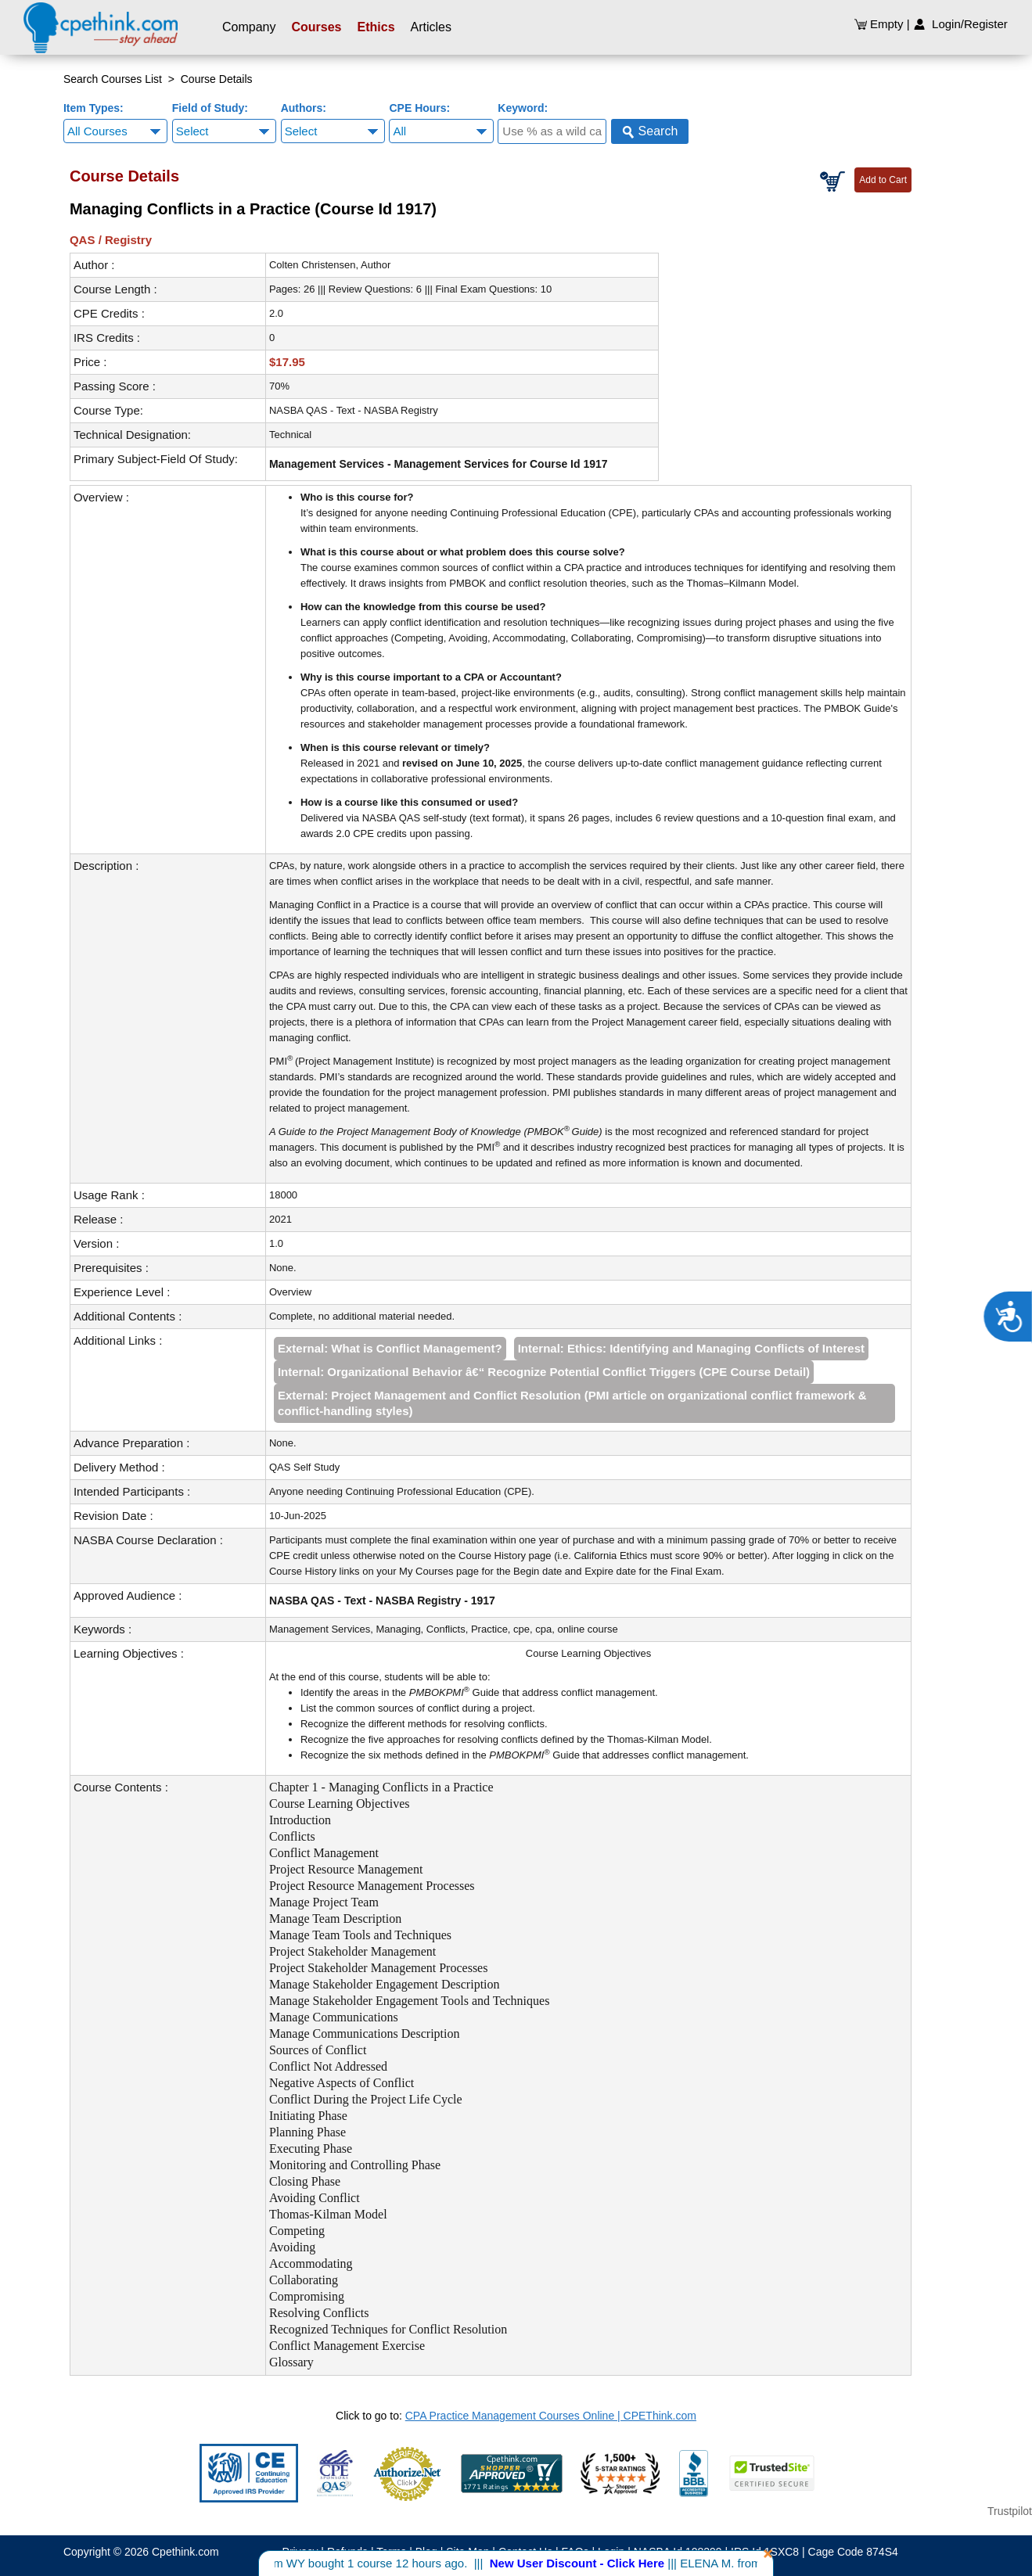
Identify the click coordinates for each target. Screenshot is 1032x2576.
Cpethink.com (185, 2551)
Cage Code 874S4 (853, 2551)
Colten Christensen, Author (329, 265)
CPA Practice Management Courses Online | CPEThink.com (550, 2415)
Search (650, 131)
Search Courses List (112, 79)
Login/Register (960, 24)
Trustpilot (1009, 2511)
